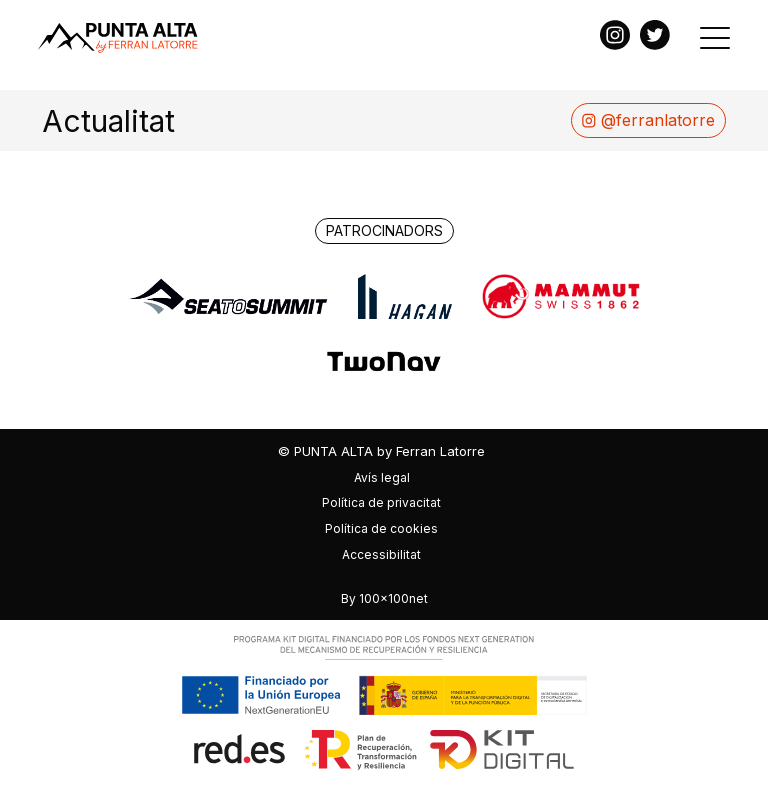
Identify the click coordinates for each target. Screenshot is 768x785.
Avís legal (382, 477)
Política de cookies (381, 528)
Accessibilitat (381, 554)
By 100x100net (384, 598)
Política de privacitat (381, 502)
